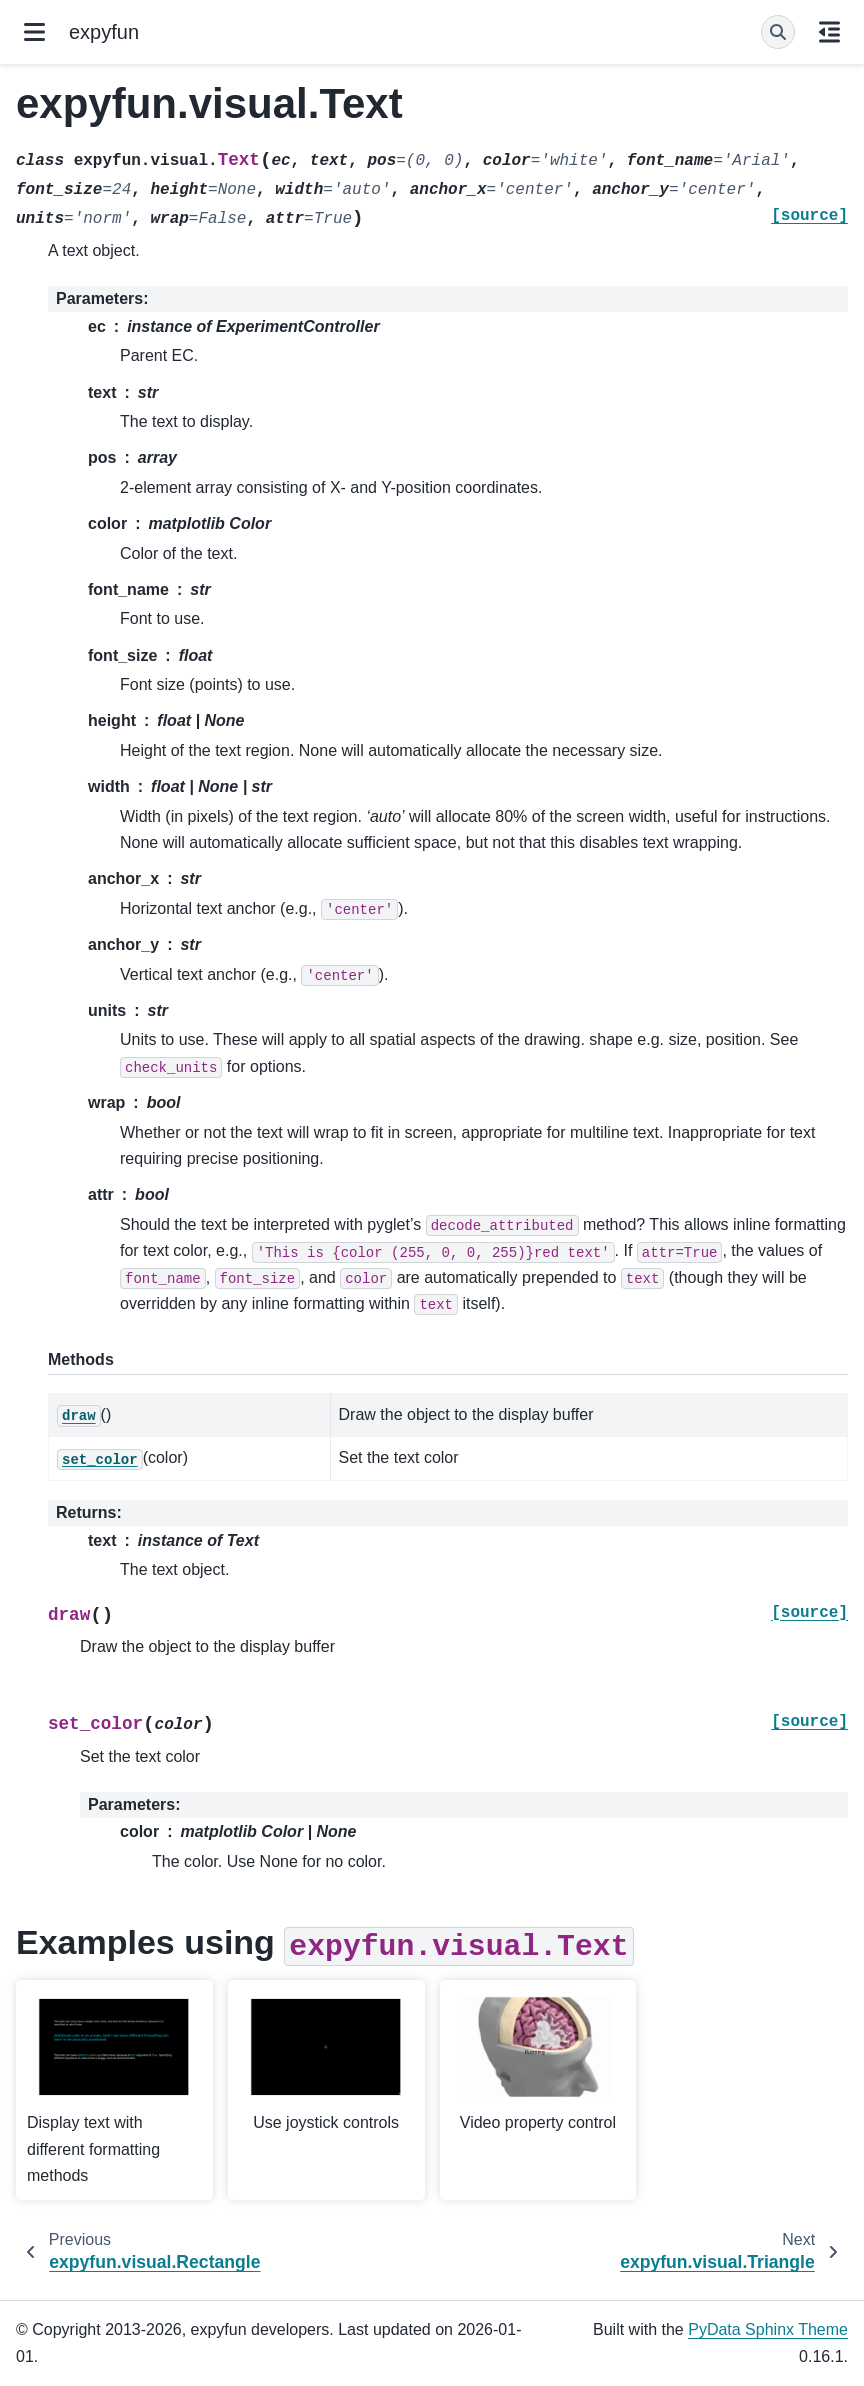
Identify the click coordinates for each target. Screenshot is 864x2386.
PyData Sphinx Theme (768, 2329)
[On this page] (829, 32)
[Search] (778, 32)
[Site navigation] (34, 32)
